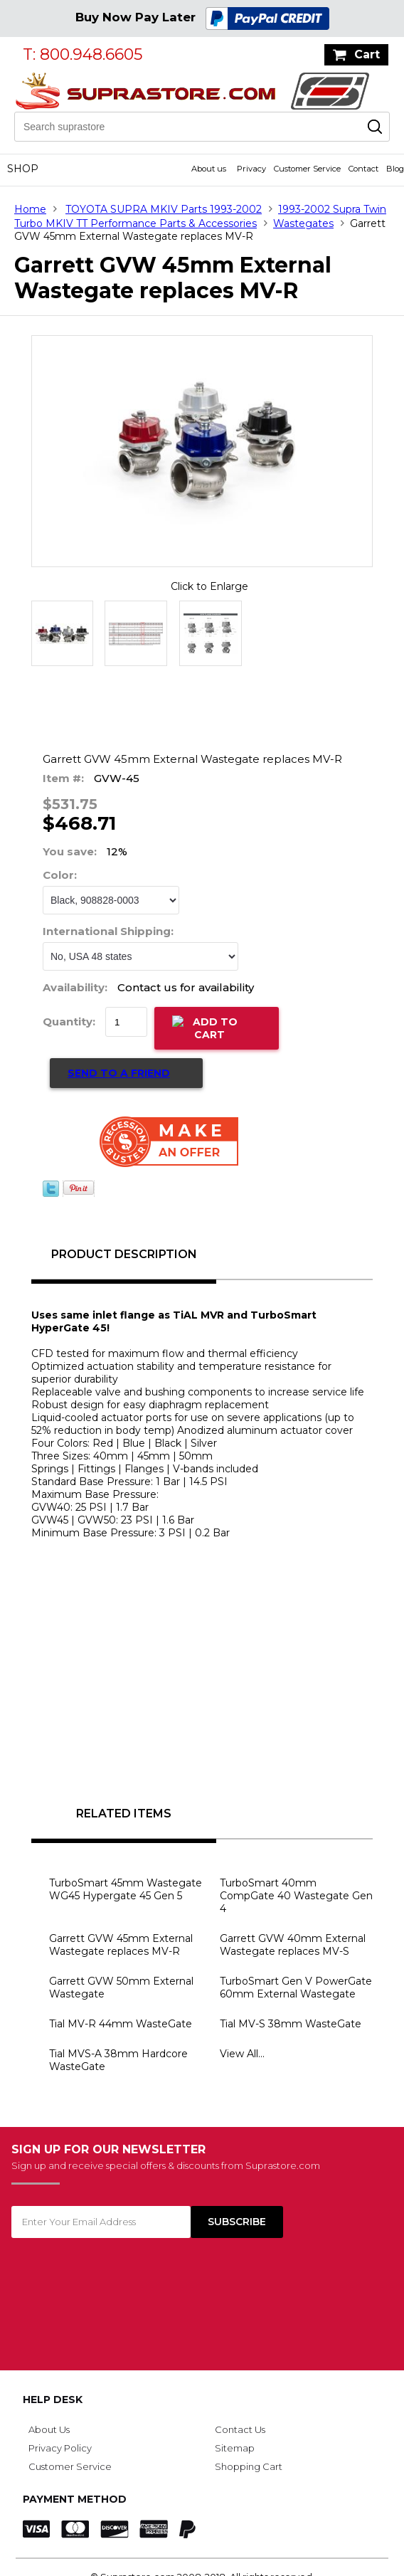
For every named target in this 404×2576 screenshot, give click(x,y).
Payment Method (75, 2499)
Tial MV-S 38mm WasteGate (290, 2023)
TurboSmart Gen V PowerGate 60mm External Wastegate (296, 1987)
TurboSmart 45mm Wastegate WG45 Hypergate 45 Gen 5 (125, 1889)
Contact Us (240, 2429)
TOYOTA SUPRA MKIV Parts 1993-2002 (163, 209)
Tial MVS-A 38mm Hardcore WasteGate (118, 2060)
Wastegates (303, 223)
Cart (367, 54)
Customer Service (307, 169)
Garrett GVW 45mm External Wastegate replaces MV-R (121, 1945)
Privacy (251, 169)
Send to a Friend (119, 1073)
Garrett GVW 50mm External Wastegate (121, 1987)
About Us (49, 2429)
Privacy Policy (60, 2448)
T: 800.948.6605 (82, 54)
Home (30, 209)
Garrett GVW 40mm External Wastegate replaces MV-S (293, 1945)
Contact (363, 169)
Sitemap (235, 2448)
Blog (395, 169)
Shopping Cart (248, 2466)
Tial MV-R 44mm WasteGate (120, 2023)
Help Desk (53, 2399)
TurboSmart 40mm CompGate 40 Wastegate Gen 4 (296, 1895)
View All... (242, 2053)
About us (208, 169)
